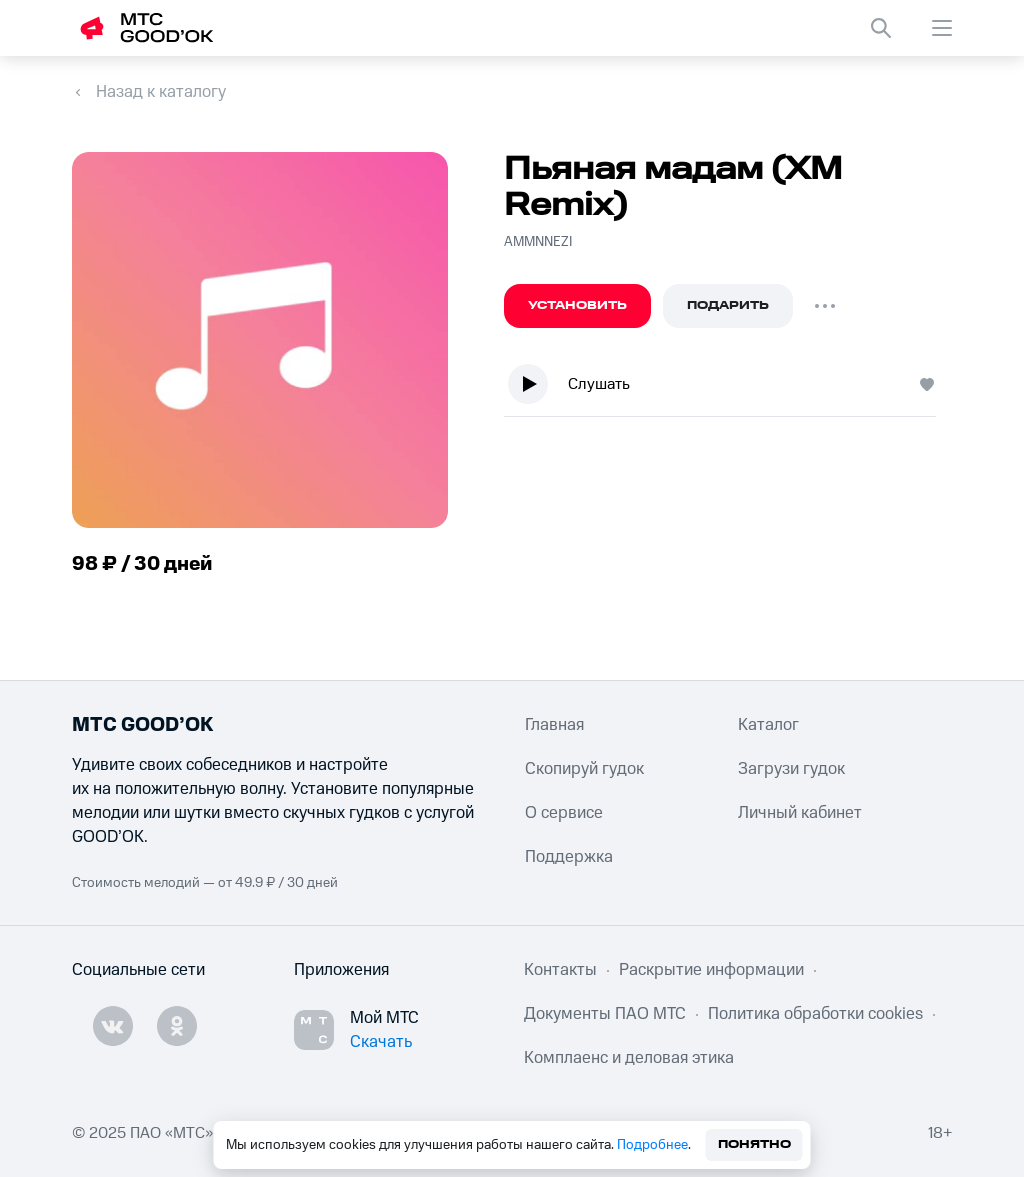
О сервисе (564, 813)
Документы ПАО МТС (605, 1014)
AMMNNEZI (538, 242)
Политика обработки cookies (815, 1014)
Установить (577, 305)
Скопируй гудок (584, 769)
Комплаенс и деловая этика (629, 1058)
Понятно (754, 1144)
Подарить (728, 305)
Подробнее (652, 1145)
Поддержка (569, 857)
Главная (554, 725)
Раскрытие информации (711, 970)
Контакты (560, 970)
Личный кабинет (800, 813)
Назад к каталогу (161, 92)
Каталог (768, 725)
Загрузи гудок (791, 769)
